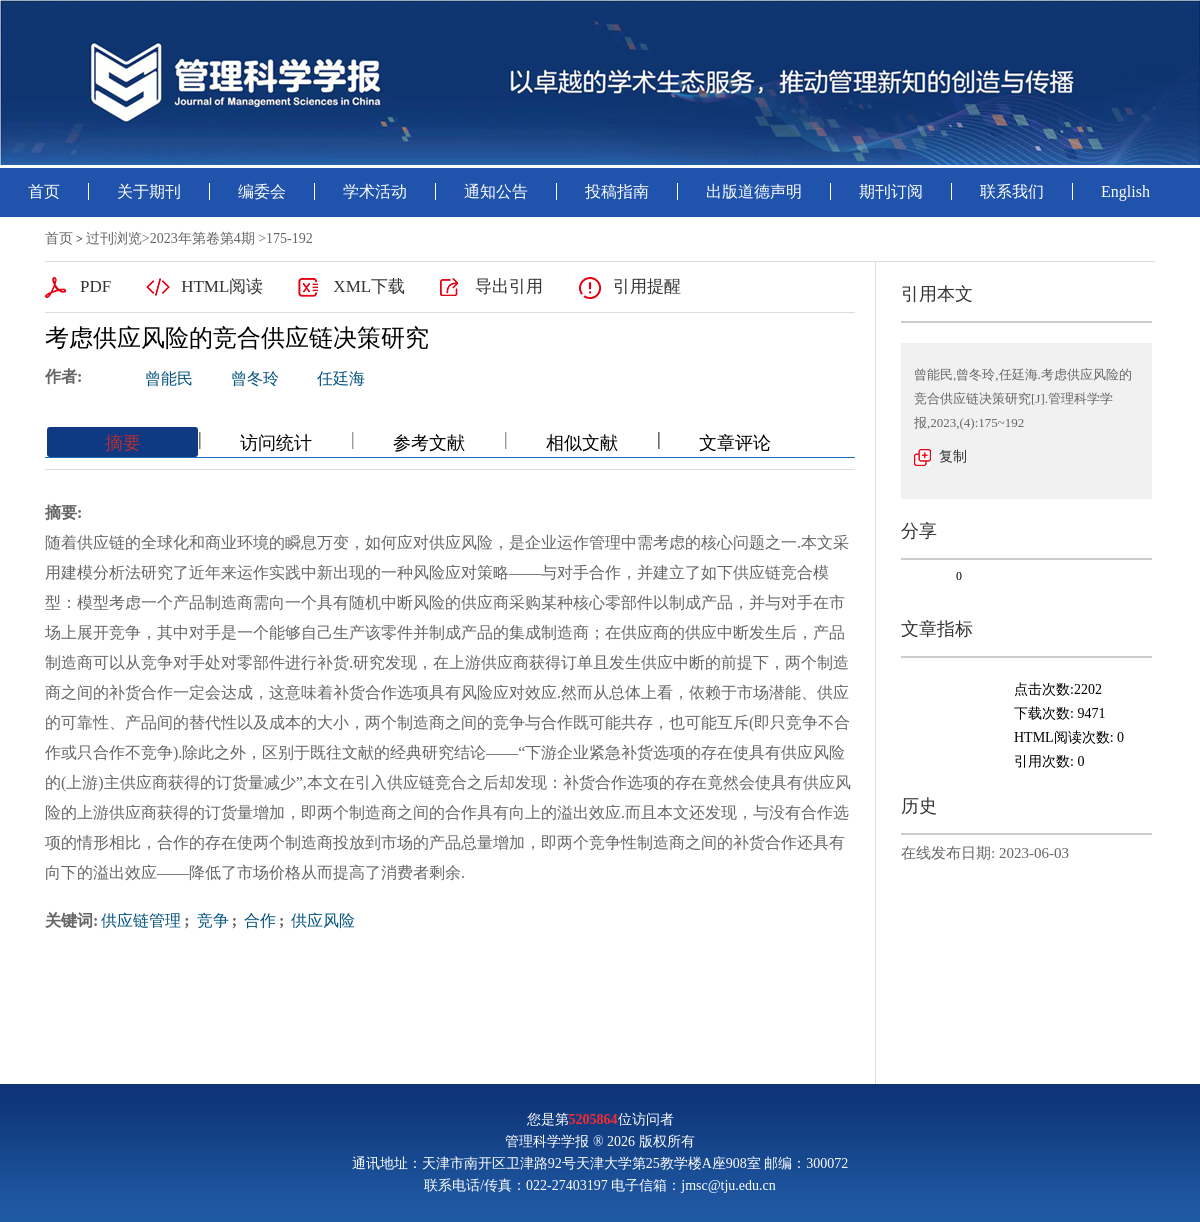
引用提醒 (647, 286)
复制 (953, 456)
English (1125, 191)
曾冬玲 (255, 378)
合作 (258, 920)
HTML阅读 (222, 286)
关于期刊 (149, 191)
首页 (44, 191)
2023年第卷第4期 (202, 238)
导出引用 (509, 286)
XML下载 (369, 286)
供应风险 (321, 920)
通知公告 (496, 191)
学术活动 (375, 191)
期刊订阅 (891, 191)
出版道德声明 (754, 191)
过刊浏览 (114, 238)
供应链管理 (141, 920)
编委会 (262, 191)
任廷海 (341, 378)
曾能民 (169, 378)
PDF (95, 286)
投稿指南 (617, 191)
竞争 (211, 920)
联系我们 (1012, 191)
